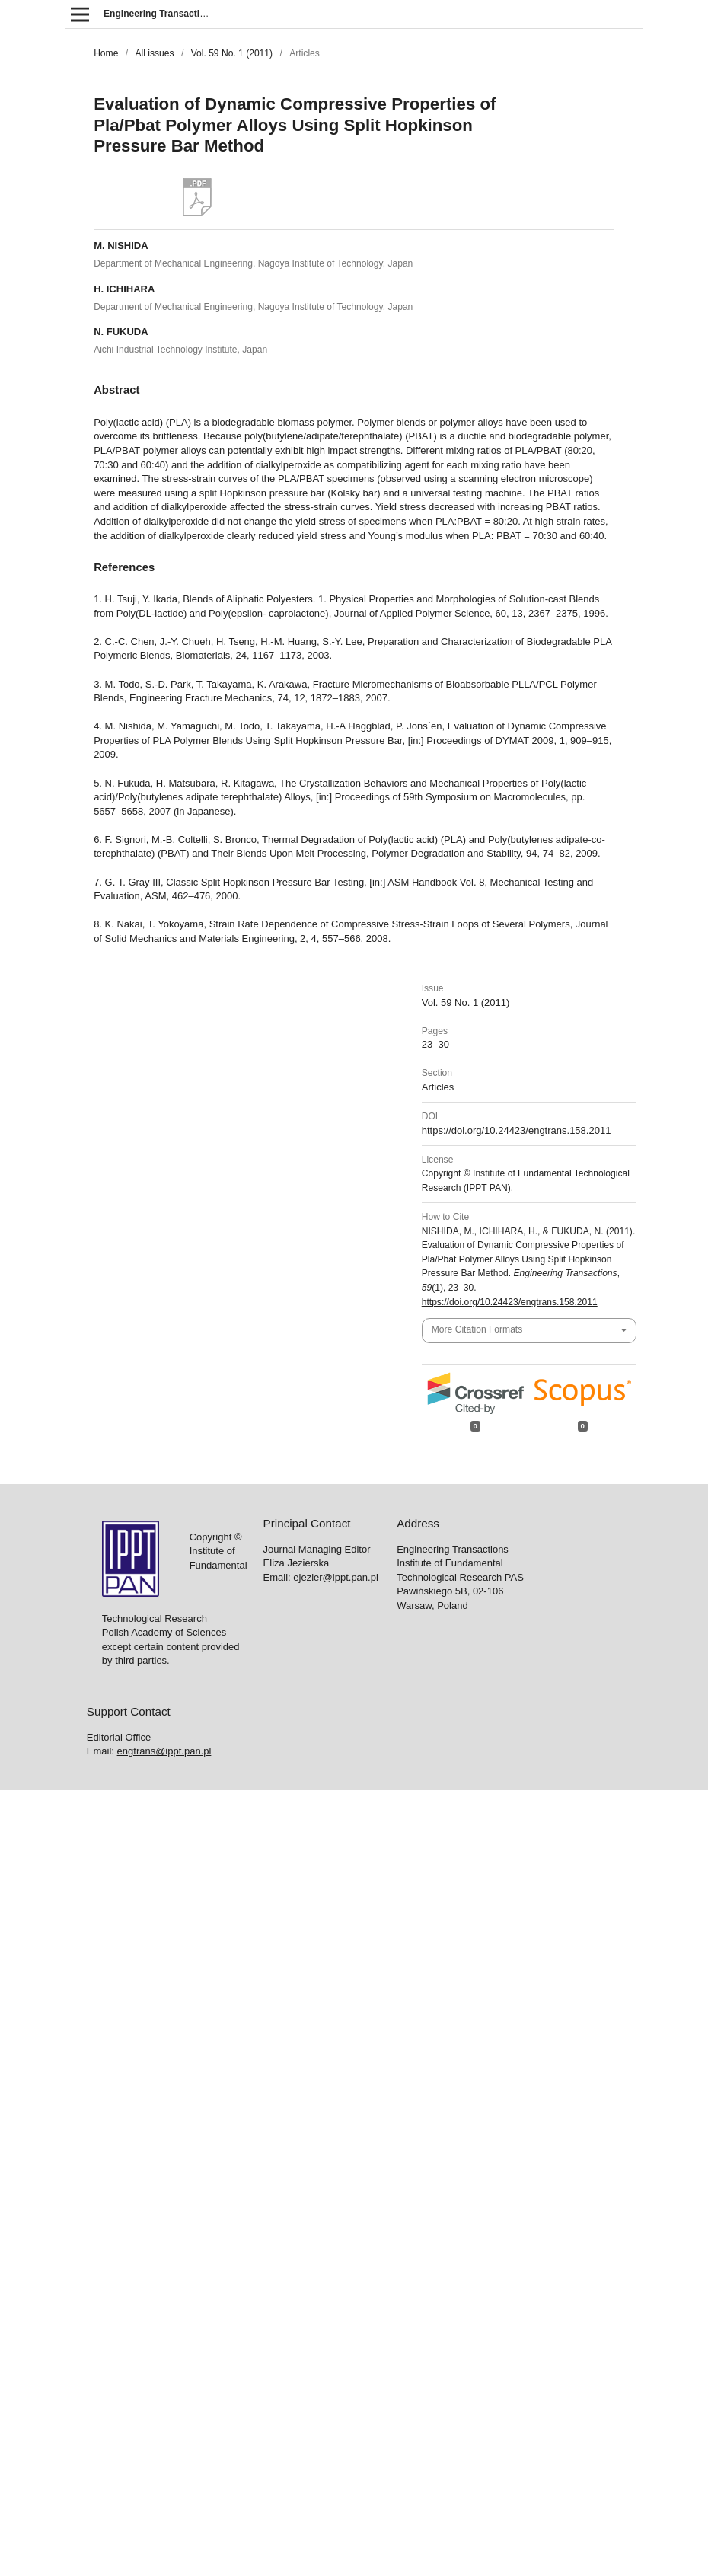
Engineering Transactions (160, 13)
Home (106, 53)
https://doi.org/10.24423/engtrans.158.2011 (516, 1130)
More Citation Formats (477, 1329)
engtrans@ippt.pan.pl (164, 1751)
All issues (154, 53)
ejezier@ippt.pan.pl (335, 1577)
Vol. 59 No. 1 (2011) (232, 53)
